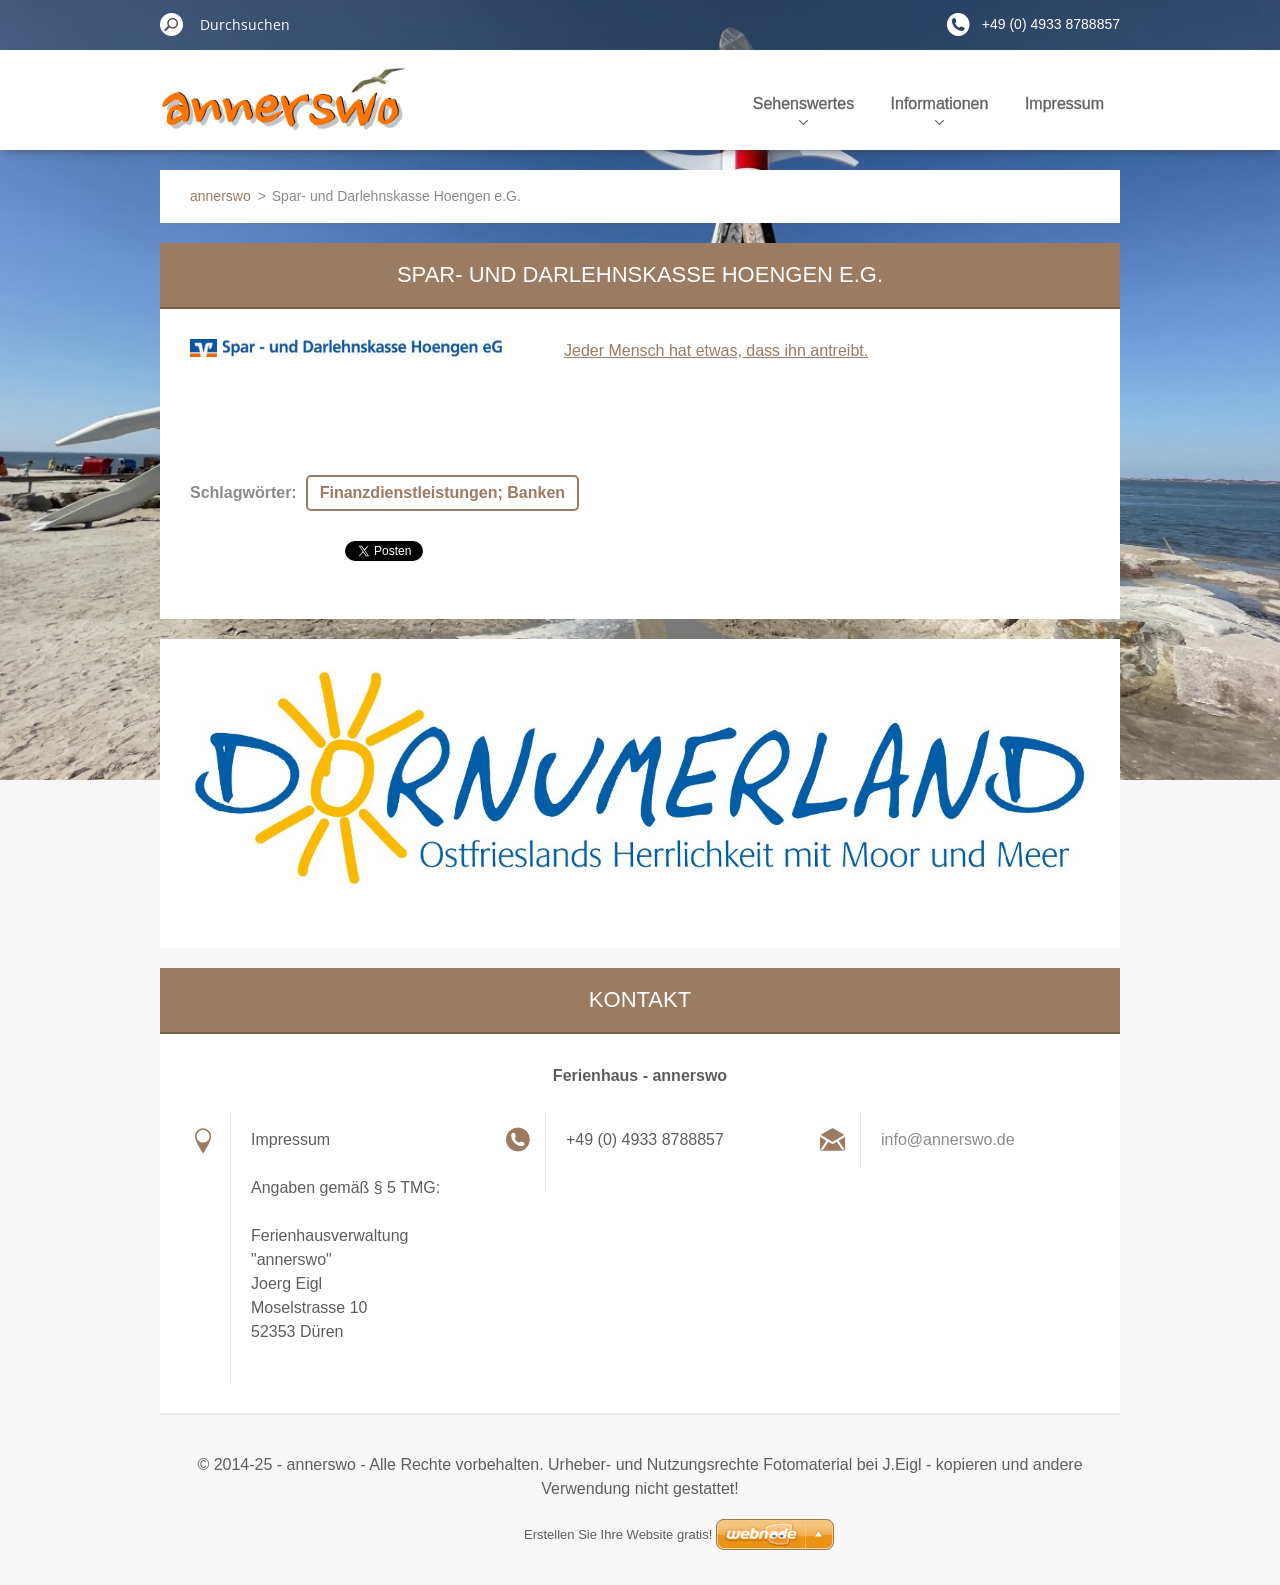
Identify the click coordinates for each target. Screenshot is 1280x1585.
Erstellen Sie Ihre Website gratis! (618, 1534)
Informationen (940, 110)
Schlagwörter (240, 492)
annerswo (220, 196)
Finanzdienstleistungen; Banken (442, 492)
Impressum (1064, 103)
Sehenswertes (803, 110)
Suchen (172, 24)
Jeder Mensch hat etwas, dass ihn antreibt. (716, 350)
